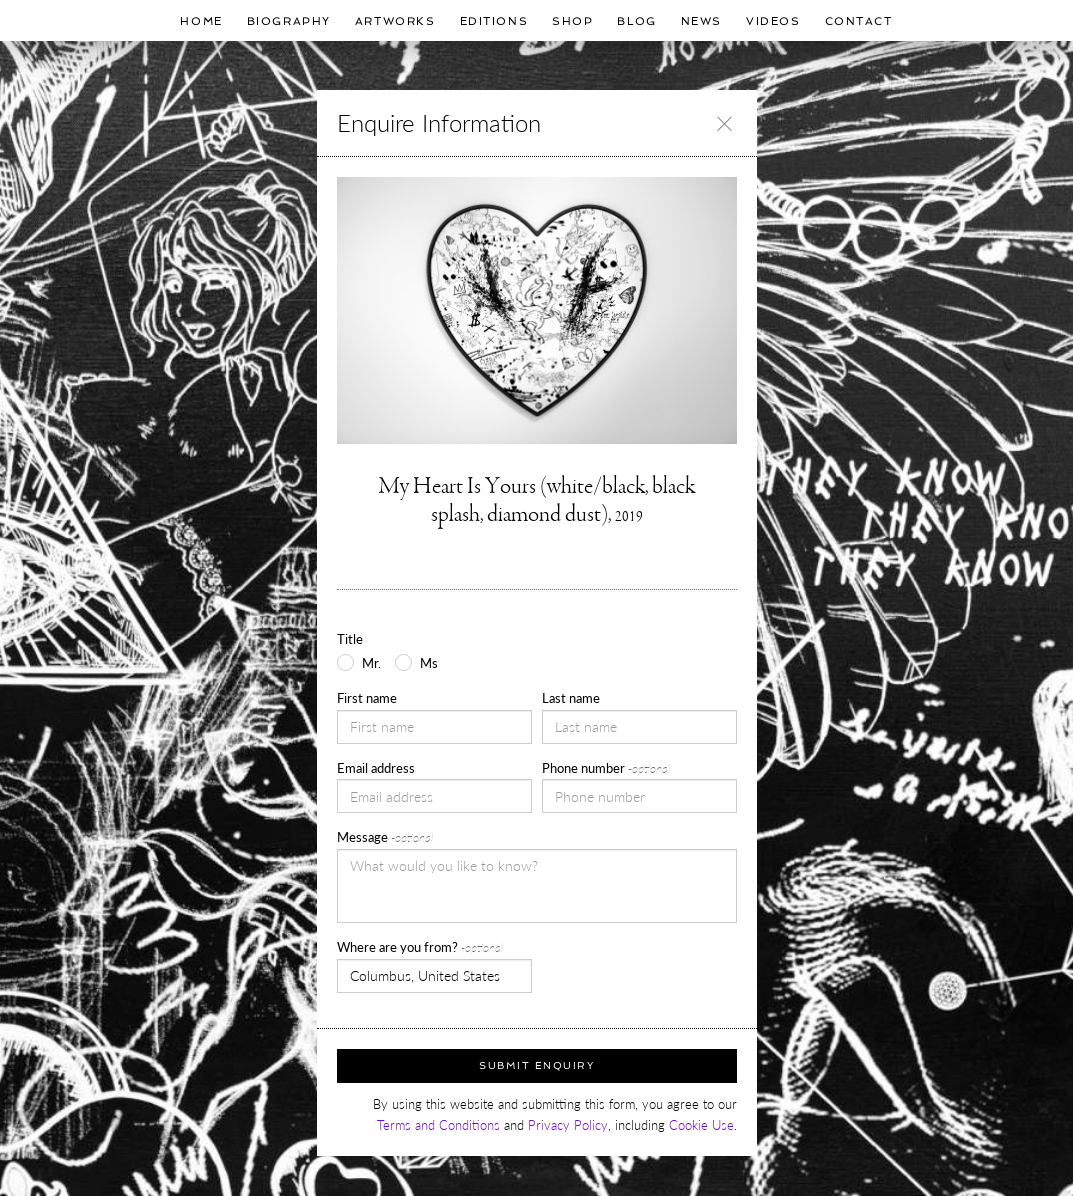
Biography (289, 21)
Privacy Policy (568, 1125)
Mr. (371, 663)
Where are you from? (420, 947)
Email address (376, 768)
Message (385, 837)
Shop (572, 21)
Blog (636, 21)
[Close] (724, 123)
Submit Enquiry (536, 1065)
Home (201, 21)
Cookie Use (701, 1125)
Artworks (395, 21)
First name (367, 698)
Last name (571, 698)
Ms (429, 663)
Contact (859, 21)
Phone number (606, 768)
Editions (494, 21)
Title (350, 639)
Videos (773, 21)
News (701, 21)
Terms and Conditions (438, 1125)
